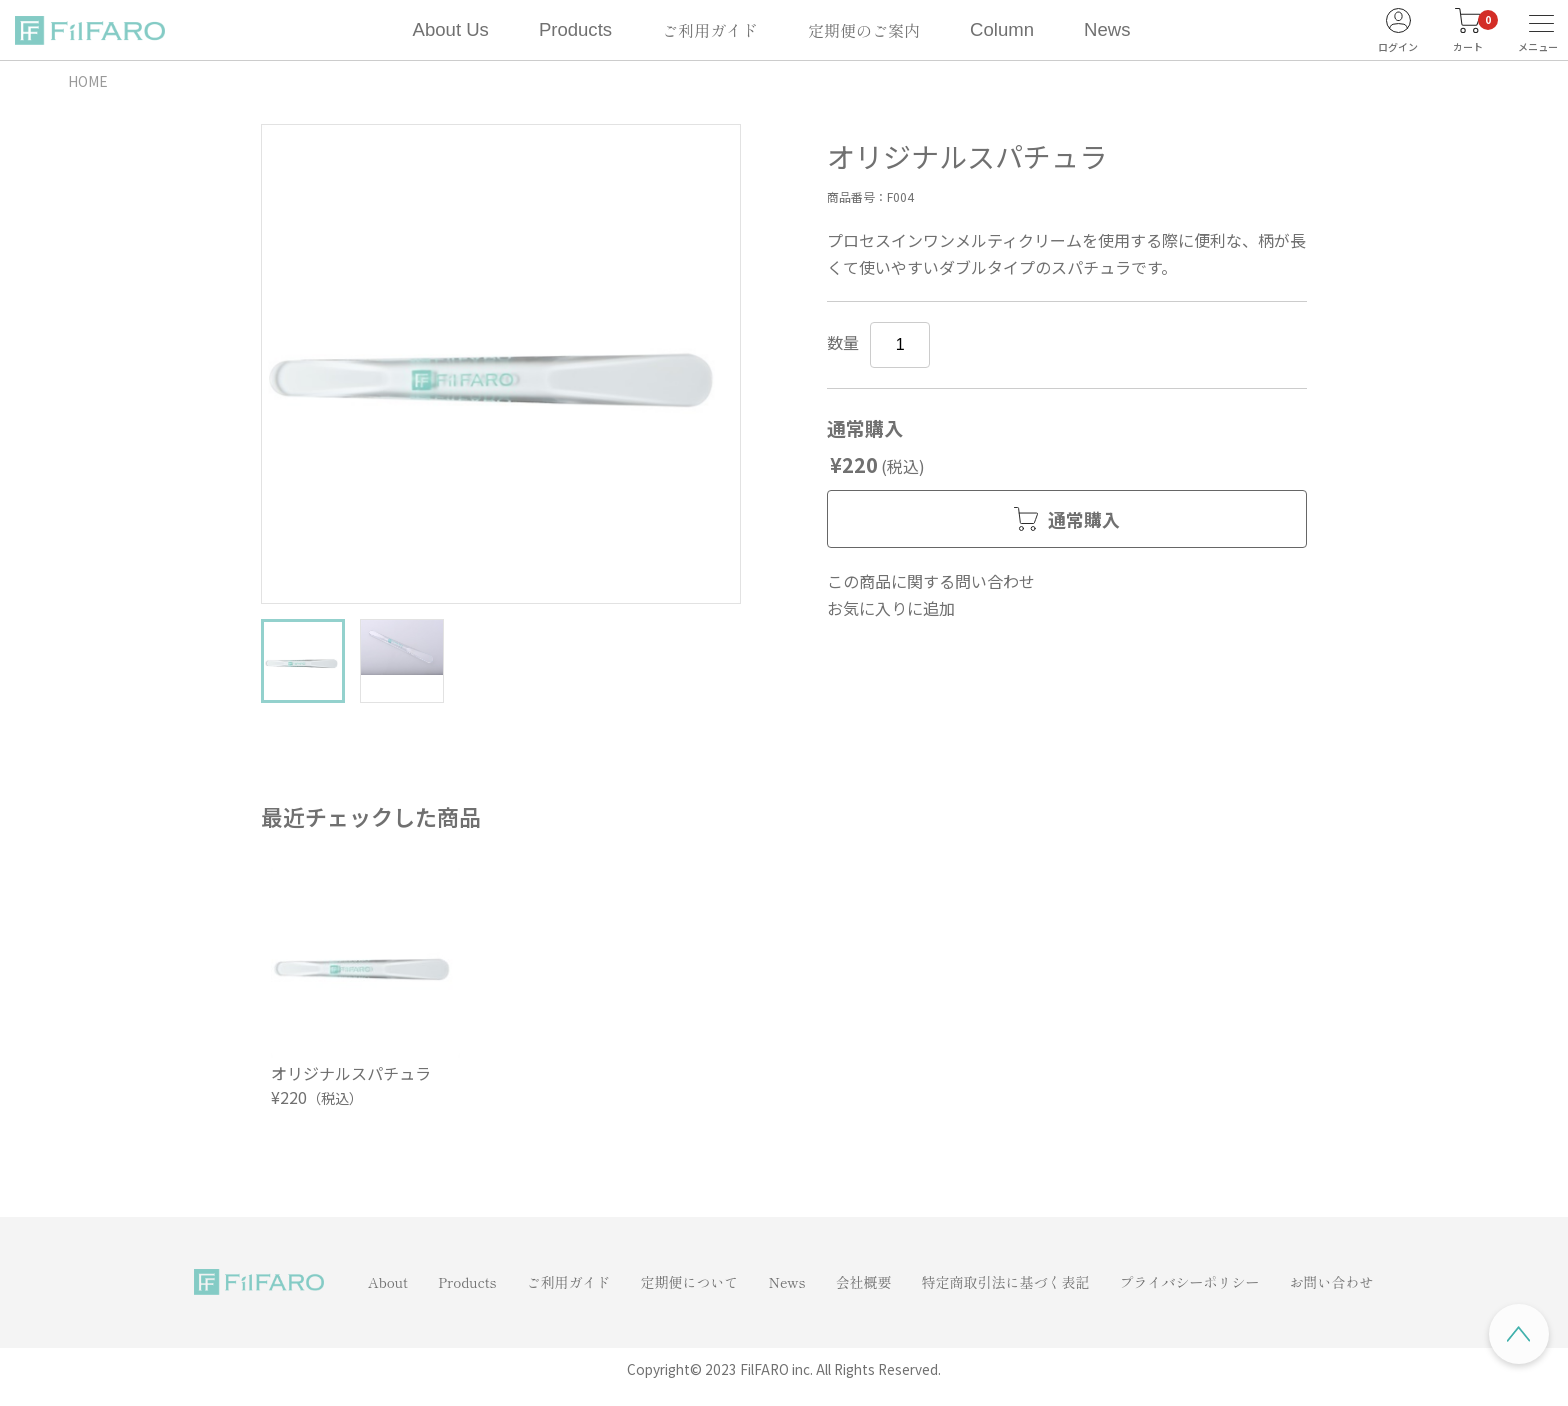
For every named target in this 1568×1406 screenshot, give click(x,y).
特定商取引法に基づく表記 (1006, 1282)
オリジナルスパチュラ (351, 1073)
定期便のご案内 (864, 30)
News (1107, 29)
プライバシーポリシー (1190, 1282)
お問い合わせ (1332, 1282)
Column (1002, 29)
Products (575, 29)
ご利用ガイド (710, 30)
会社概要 (864, 1282)
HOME (88, 81)
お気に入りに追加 (891, 608)
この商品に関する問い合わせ (931, 581)
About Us (451, 29)
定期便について (689, 1282)
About (388, 1282)
